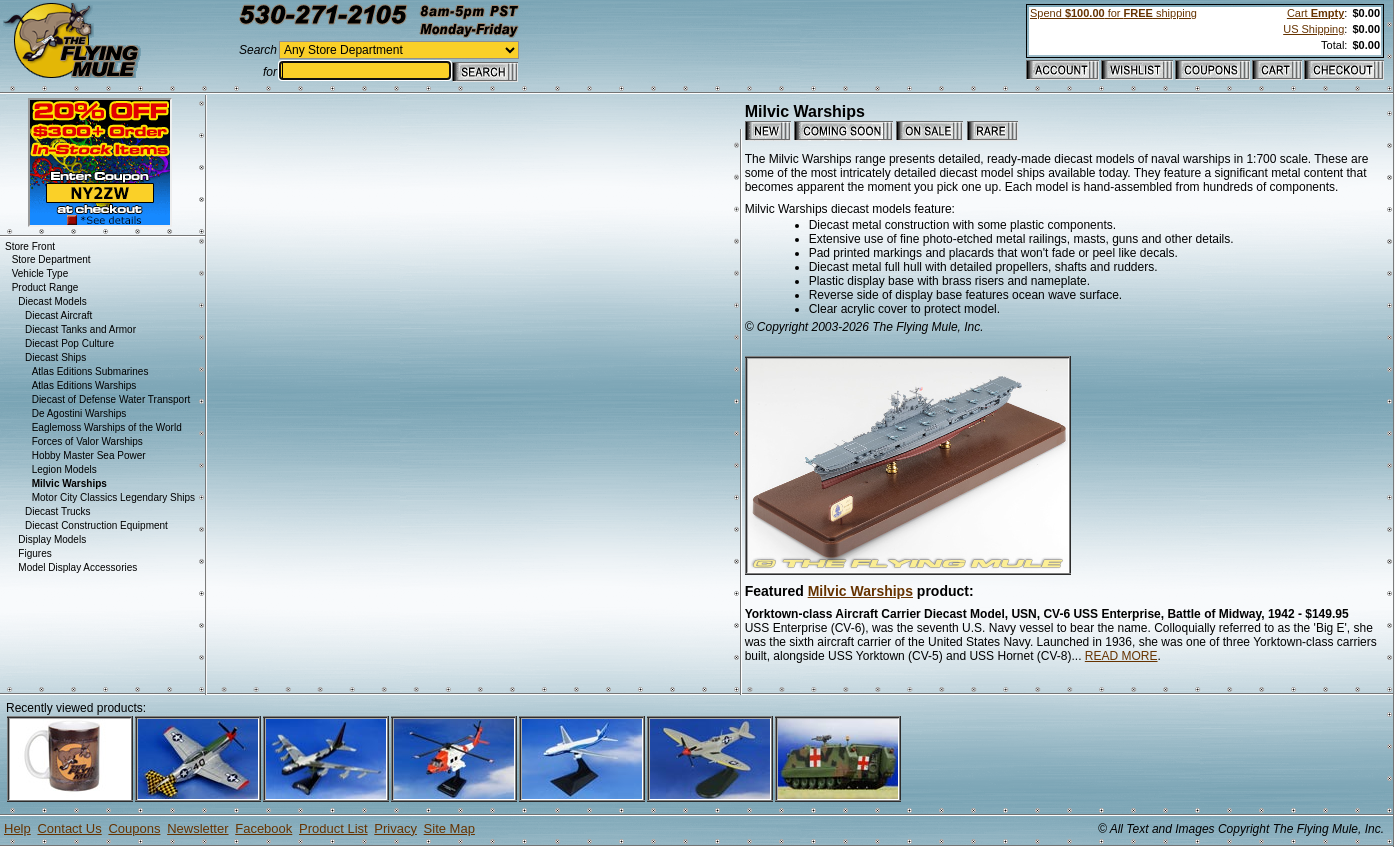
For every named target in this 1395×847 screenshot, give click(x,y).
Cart (1315, 13)
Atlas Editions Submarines (90, 371)
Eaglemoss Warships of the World (107, 427)
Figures (34, 553)
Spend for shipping (1113, 13)
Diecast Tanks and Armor (80, 329)
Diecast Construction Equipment (96, 525)
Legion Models (64, 469)
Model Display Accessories (77, 567)
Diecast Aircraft (58, 315)
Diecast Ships (55, 357)
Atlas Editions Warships (84, 385)
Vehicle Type (40, 273)
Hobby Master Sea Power (89, 455)
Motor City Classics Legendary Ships (113, 497)
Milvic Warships (860, 591)
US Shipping (1313, 29)
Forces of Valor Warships (87, 441)
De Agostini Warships (79, 413)
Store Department (51, 259)
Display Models (52, 539)
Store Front (30, 246)
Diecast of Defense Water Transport (111, 399)
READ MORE (1121, 656)
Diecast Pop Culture (69, 343)
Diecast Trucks (58, 511)
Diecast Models (52, 301)
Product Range (45, 287)
